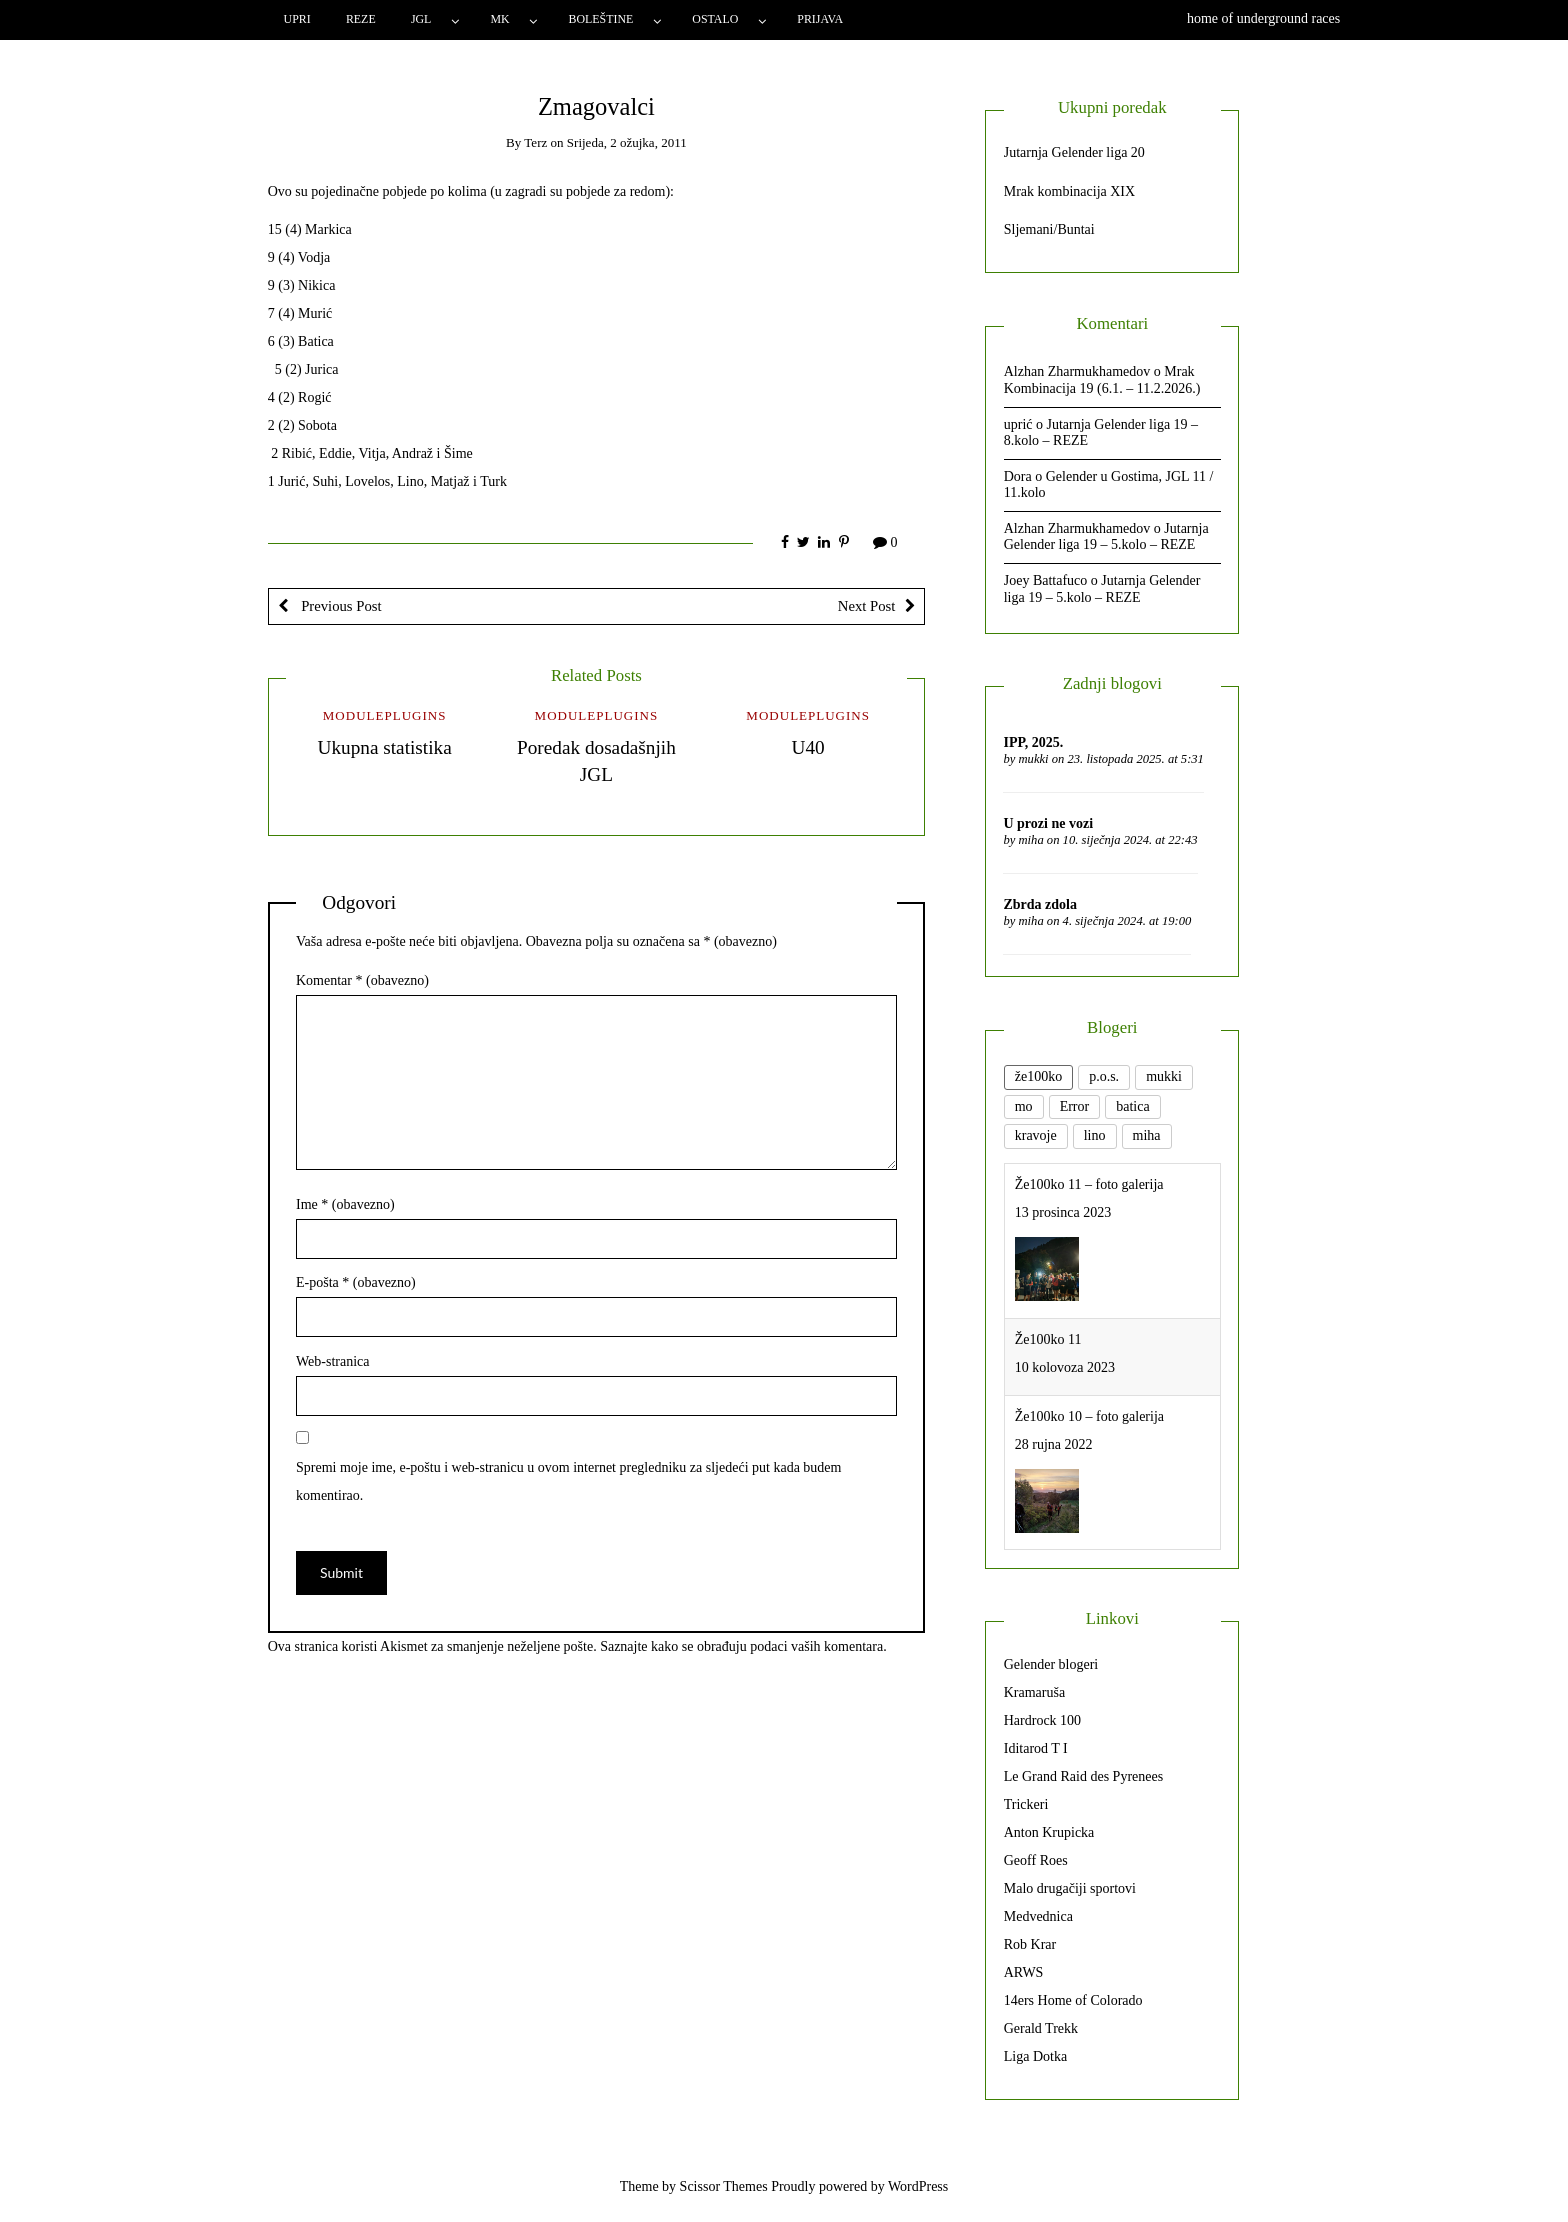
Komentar (362, 980)
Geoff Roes (1036, 1860)
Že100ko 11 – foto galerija (1089, 1184)
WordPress (918, 2186)
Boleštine (601, 19)
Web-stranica (333, 1361)
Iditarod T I (1036, 1748)
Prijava (820, 19)
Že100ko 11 (1048, 1339)
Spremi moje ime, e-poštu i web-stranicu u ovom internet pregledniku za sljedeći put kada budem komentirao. (568, 1481)
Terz (535, 142)
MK (499, 19)
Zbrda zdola (1040, 904)
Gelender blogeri (1051, 1664)
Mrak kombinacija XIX (1069, 191)
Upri (297, 19)
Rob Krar (1030, 1944)
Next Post (867, 606)
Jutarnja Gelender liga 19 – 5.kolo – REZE (1106, 537)
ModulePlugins (385, 715)
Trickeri (1026, 1804)
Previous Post (340, 606)
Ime (345, 1204)
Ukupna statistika (384, 747)
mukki (1034, 759)
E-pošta (356, 1282)
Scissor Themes (724, 2186)
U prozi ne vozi (1048, 823)
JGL (421, 19)
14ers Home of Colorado (1073, 2000)
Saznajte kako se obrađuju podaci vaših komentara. (743, 1646)
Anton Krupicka (1049, 1832)
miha (1031, 840)
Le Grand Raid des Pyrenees (1083, 1776)
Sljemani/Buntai (1049, 229)
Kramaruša (1034, 1692)
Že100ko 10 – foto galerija (1089, 1416)
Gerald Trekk (1041, 2028)
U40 (808, 747)
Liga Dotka (1035, 2056)
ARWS (1024, 1972)
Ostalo (715, 19)
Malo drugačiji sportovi (1070, 1888)
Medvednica (1038, 1916)
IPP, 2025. (1033, 742)
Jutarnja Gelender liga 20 (1074, 152)
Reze (361, 19)
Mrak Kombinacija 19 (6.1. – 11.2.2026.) (1102, 380)
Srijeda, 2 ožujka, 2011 (627, 142)
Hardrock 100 (1042, 1720)
